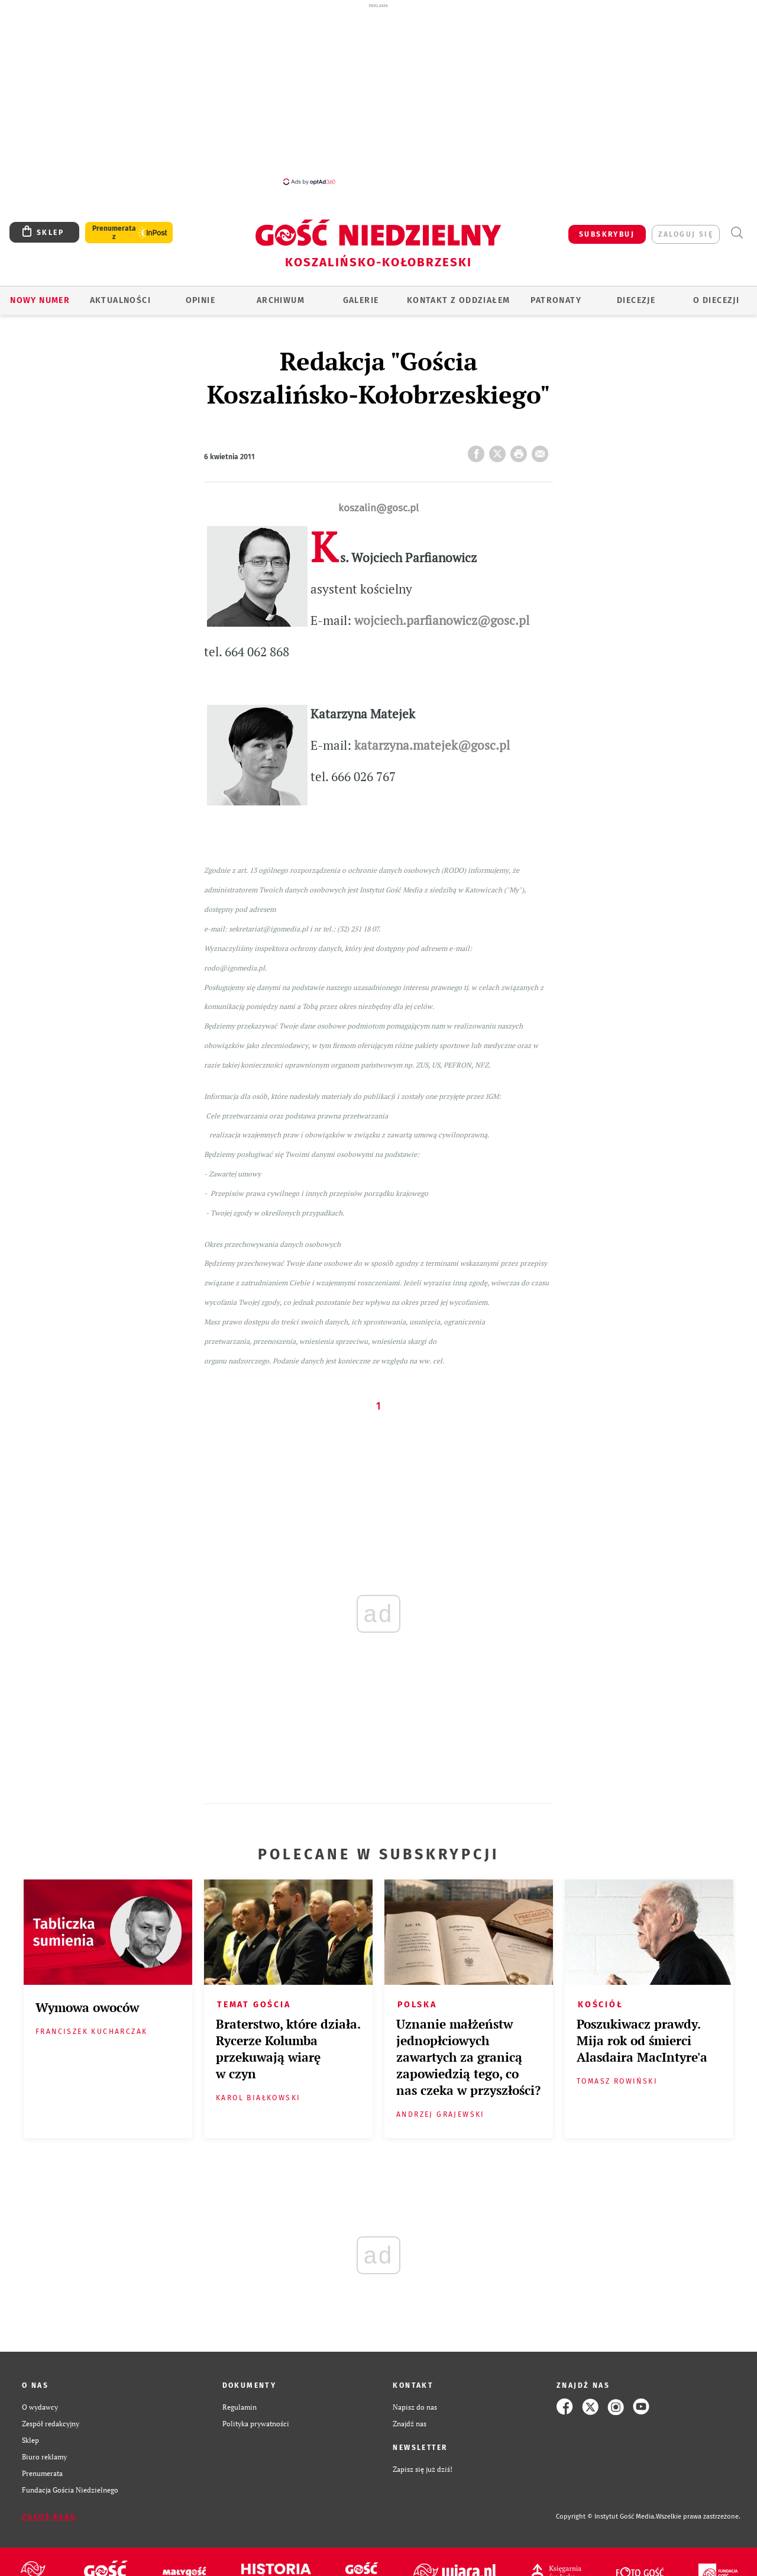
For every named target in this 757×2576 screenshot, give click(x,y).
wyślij (542, 450)
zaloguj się (685, 234)
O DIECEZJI (716, 300)
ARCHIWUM (281, 300)
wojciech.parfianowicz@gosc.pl (441, 620)
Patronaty (555, 300)
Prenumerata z (114, 232)
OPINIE (200, 300)
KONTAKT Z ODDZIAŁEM (458, 300)
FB (478, 450)
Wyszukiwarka (737, 233)
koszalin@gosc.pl (378, 508)
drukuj (521, 450)
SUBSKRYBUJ (607, 234)
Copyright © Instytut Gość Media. (606, 2516)
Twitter (499, 450)
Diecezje (636, 300)
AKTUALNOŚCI (120, 300)
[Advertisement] (378, 93)
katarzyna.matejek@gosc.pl (432, 745)
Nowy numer (40, 300)
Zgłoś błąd (49, 2517)
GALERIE (361, 300)
